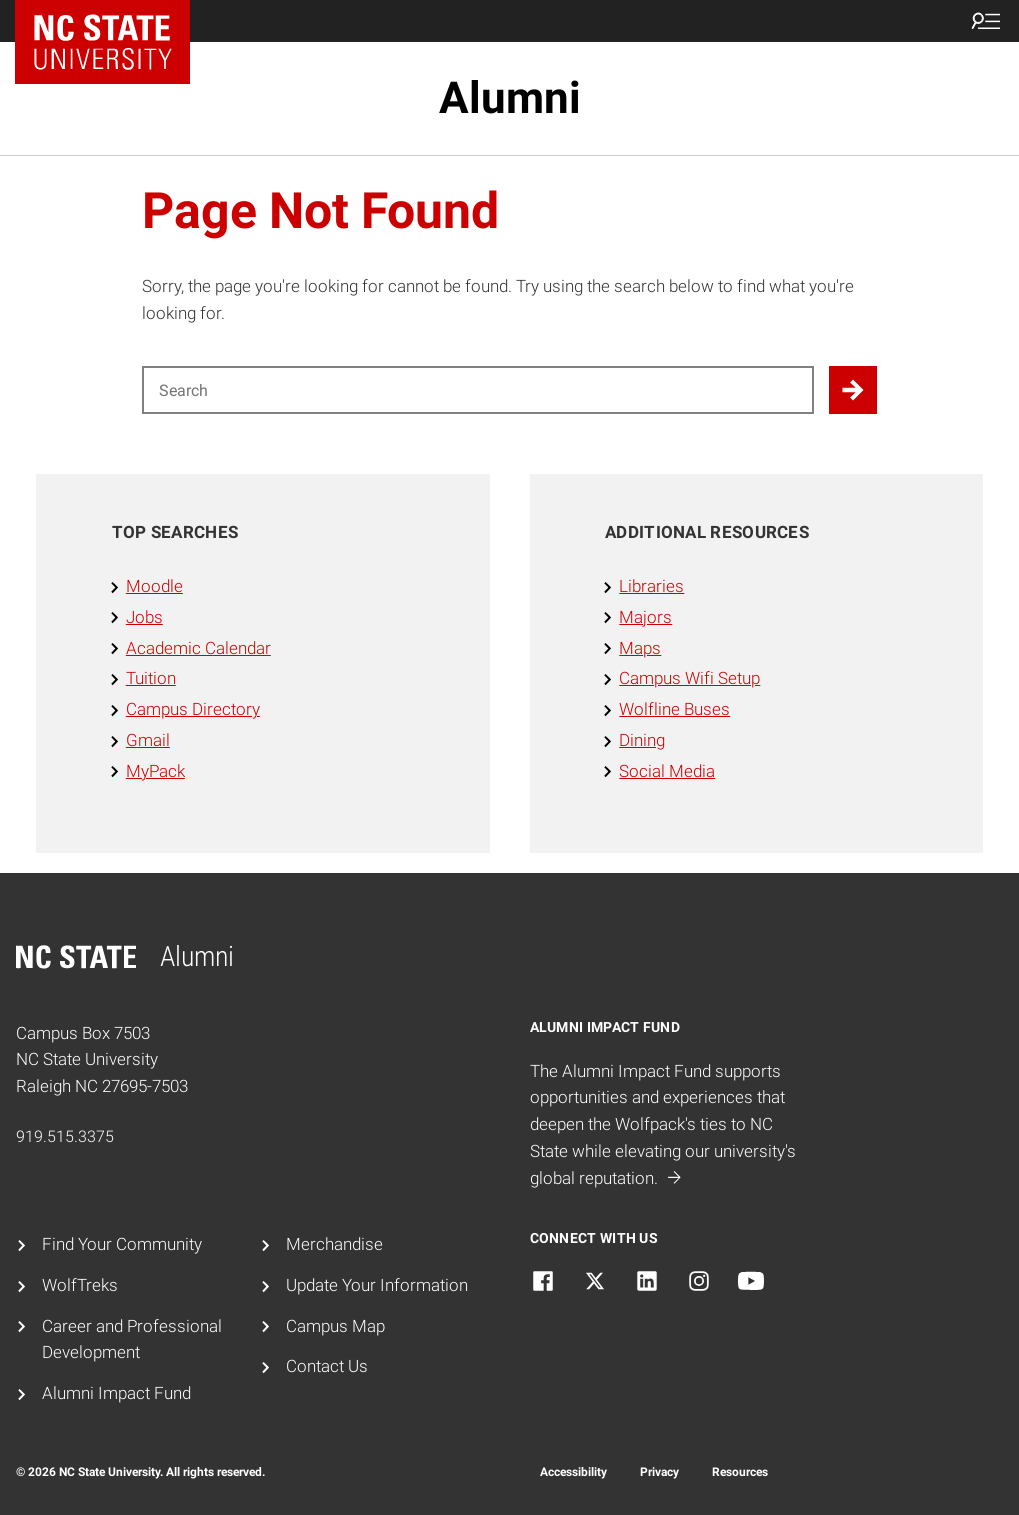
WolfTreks (80, 1285)
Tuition (151, 678)
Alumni (510, 98)
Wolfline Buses (674, 709)
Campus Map (335, 1326)
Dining (642, 740)
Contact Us (327, 1366)
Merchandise (334, 1244)
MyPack (155, 771)
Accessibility (573, 1472)
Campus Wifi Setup (689, 678)
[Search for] (477, 390)
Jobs (144, 617)
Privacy (659, 1472)
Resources (740, 1472)
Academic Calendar (198, 648)
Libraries (651, 586)
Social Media (667, 771)
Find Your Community (122, 1244)
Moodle (154, 586)
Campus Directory (193, 709)
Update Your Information (377, 1285)
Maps (640, 648)
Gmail (148, 740)
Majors (645, 617)
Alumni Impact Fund (116, 1393)
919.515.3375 (65, 1136)
